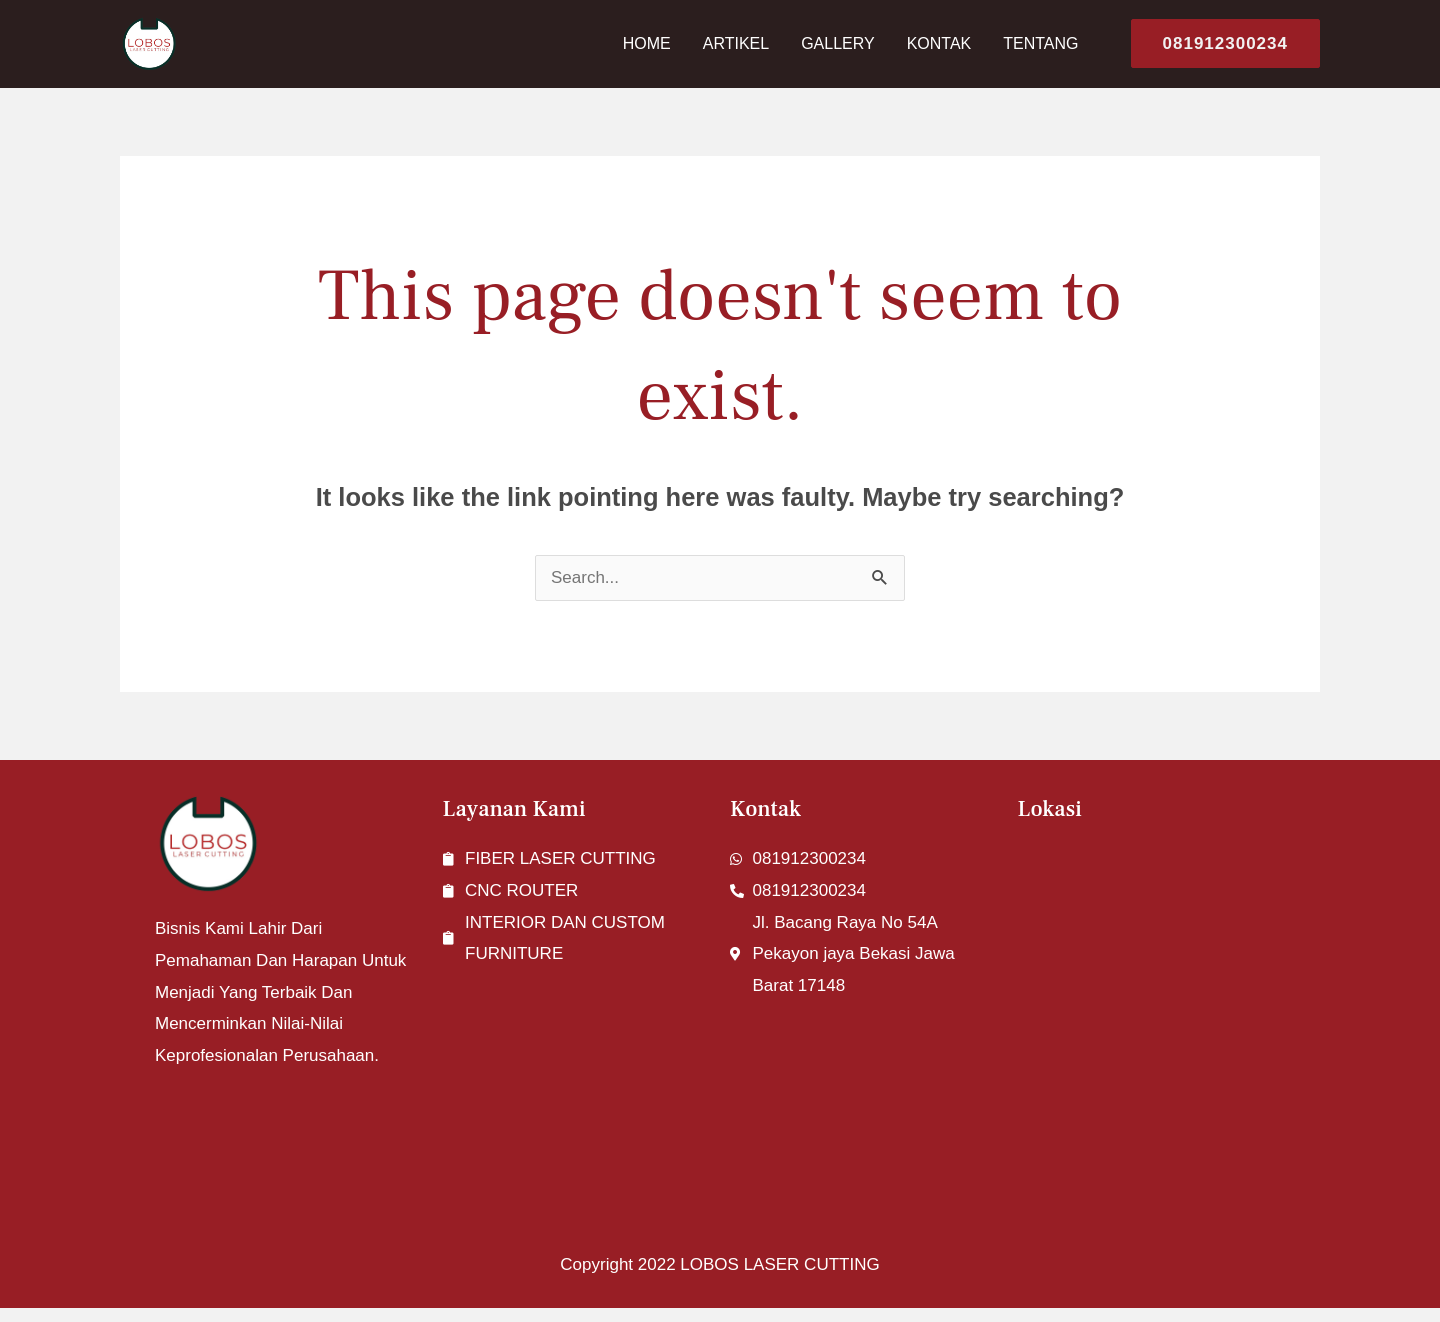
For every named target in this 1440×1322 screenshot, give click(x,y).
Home (647, 43)
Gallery (838, 43)
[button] (1217, 43)
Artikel (736, 43)
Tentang (1040, 43)
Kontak (939, 43)
